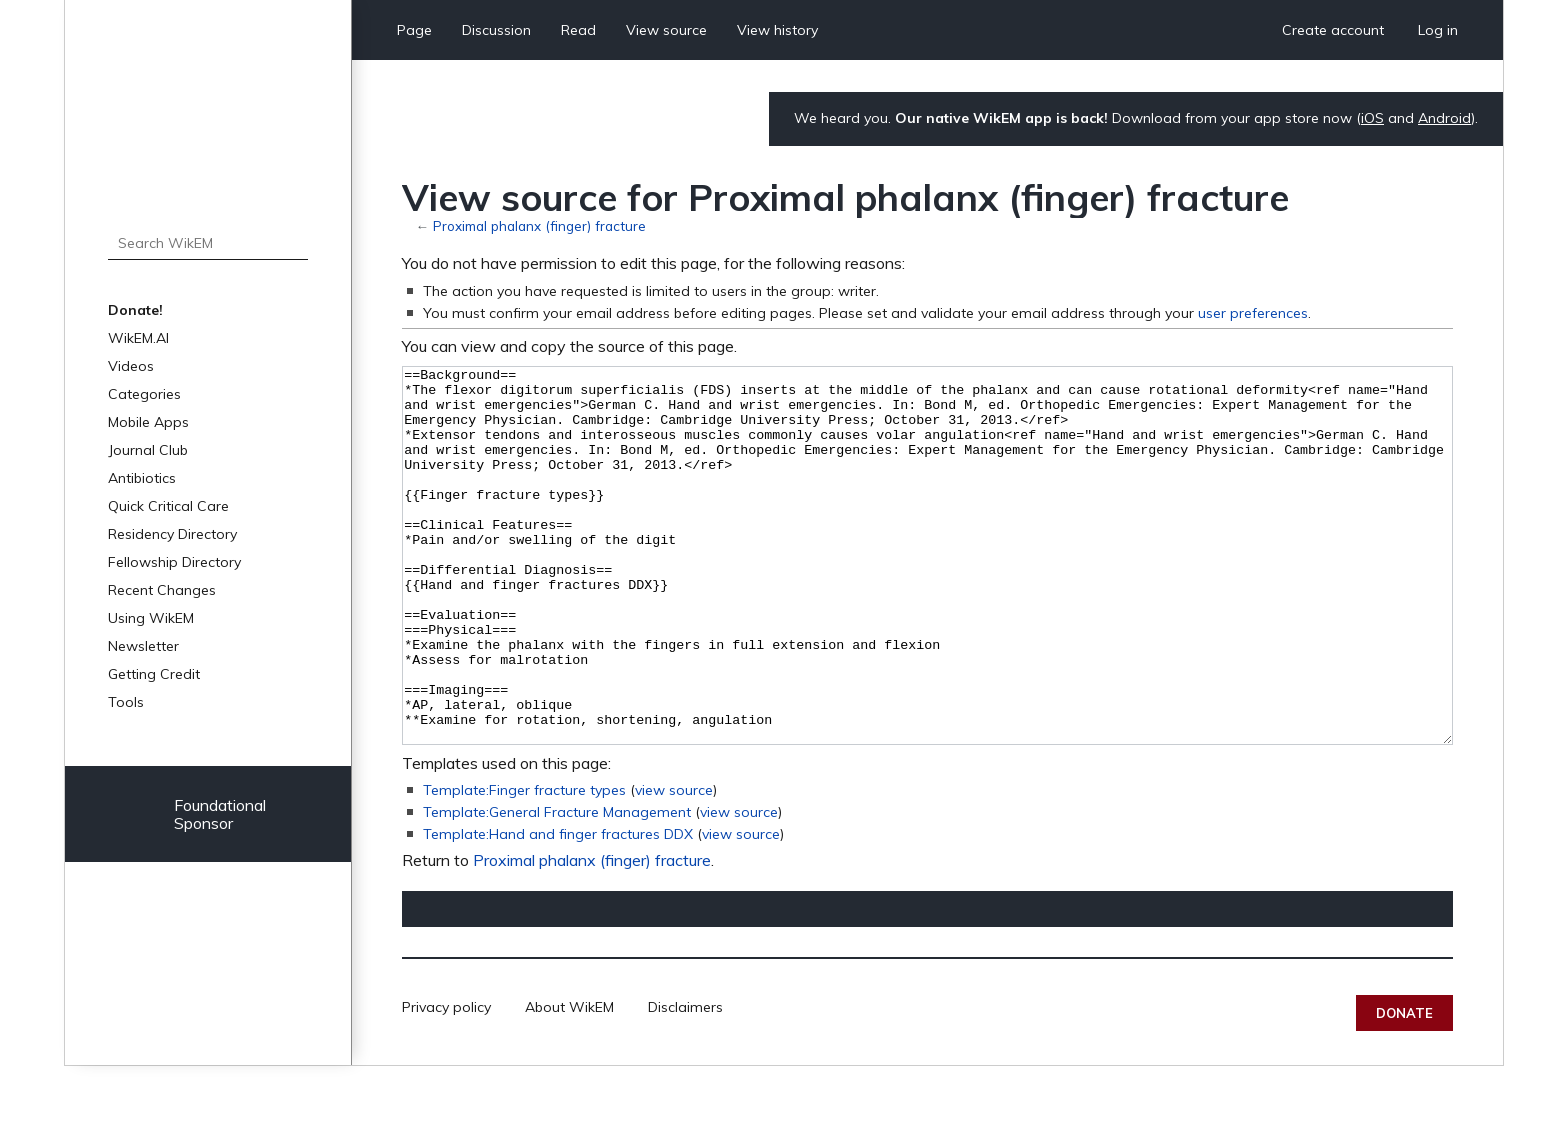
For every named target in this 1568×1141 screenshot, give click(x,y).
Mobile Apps (148, 422)
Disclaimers (685, 1082)
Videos (131, 366)
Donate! (135, 310)
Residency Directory (172, 534)
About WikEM (569, 1082)
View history (777, 30)
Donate (1404, 1088)
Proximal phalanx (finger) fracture (539, 225)
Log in (1438, 30)
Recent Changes (162, 590)
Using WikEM (151, 618)
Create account (1333, 30)
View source (666, 30)
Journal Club (148, 450)
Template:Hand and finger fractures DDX (558, 909)
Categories (144, 394)
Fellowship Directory (174, 562)
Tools (126, 702)
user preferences (1253, 313)
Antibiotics (142, 478)
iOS (1372, 118)
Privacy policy (446, 1082)
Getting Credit (154, 674)
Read (578, 30)
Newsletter (143, 646)
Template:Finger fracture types (524, 865)
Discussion (496, 30)
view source (674, 865)
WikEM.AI (138, 338)
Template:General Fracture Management (557, 887)
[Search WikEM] (208, 243)
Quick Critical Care (168, 506)
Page (414, 30)
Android (1444, 118)
